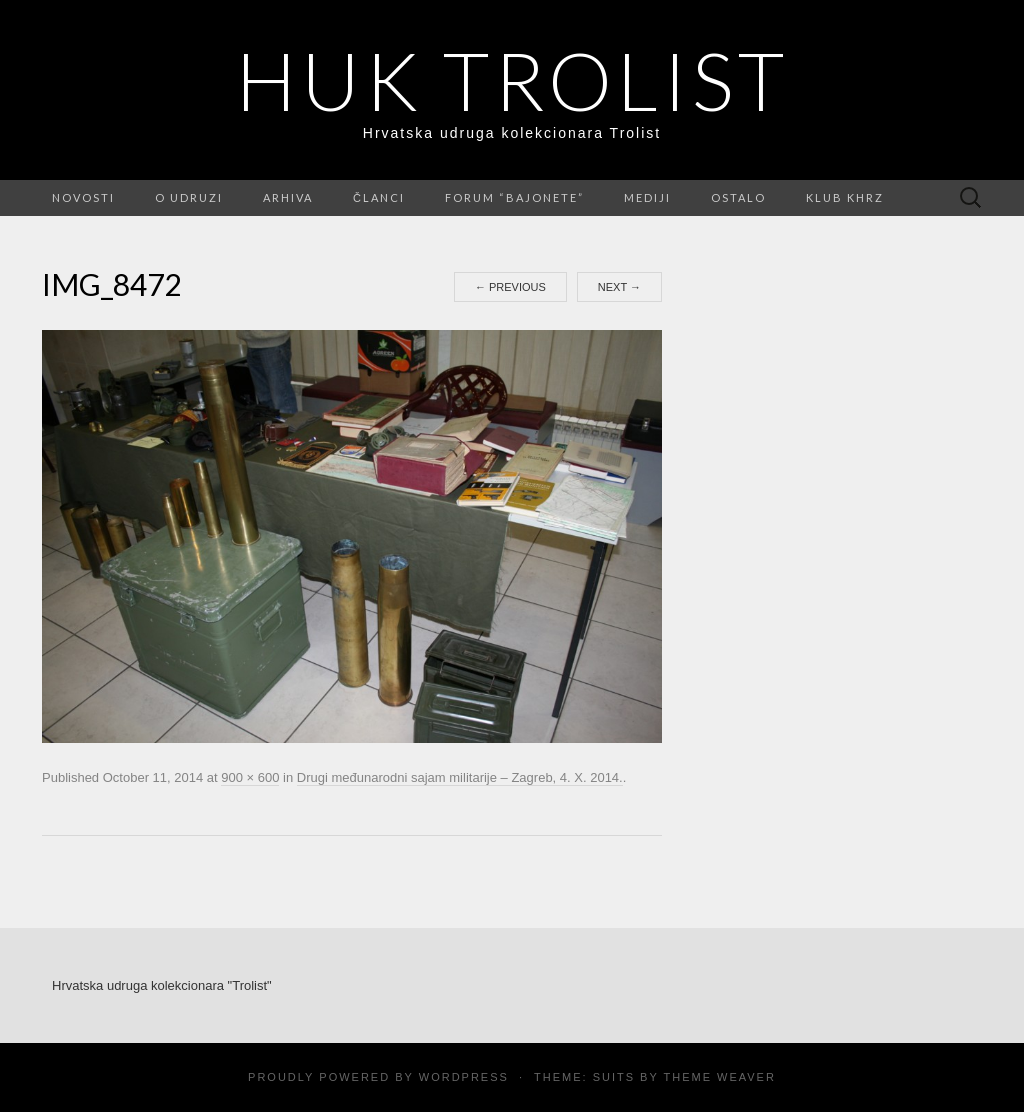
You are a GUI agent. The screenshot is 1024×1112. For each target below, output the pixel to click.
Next (619, 287)
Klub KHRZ (845, 197)
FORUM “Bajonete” (514, 197)
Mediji (647, 197)
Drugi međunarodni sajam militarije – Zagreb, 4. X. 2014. (460, 777)
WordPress (464, 1077)
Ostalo (738, 197)
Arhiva (288, 197)
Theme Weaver (719, 1077)
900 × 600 (250, 777)
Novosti (83, 197)
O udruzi (189, 197)
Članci (379, 197)
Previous (510, 287)
